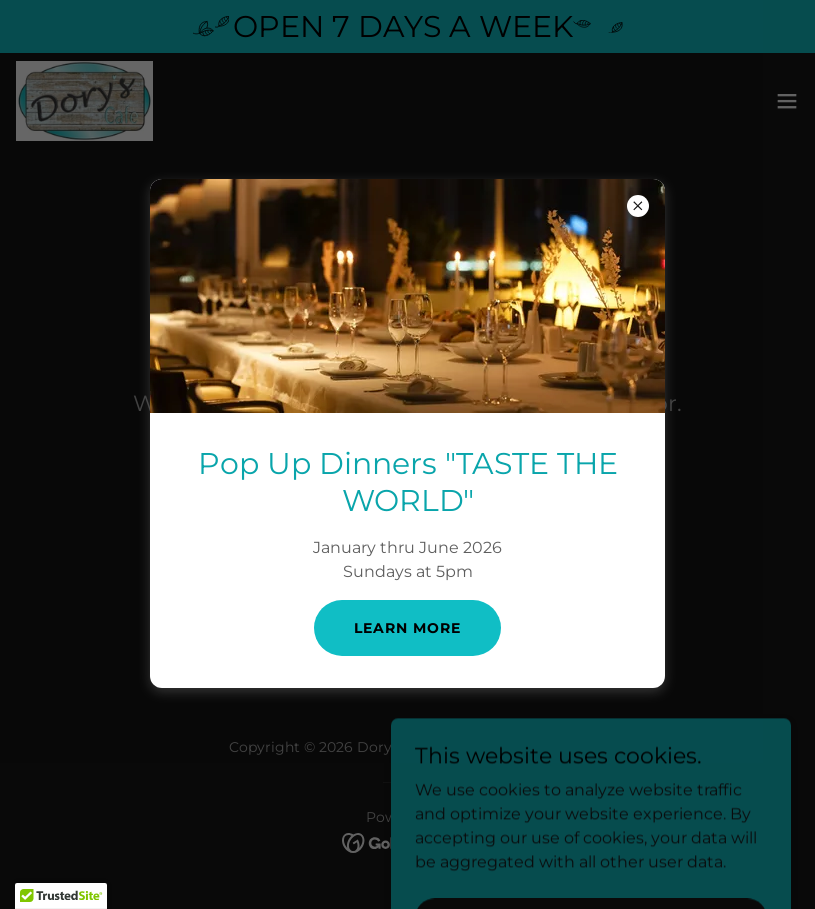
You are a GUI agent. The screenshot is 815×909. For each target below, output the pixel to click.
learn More (407, 628)
